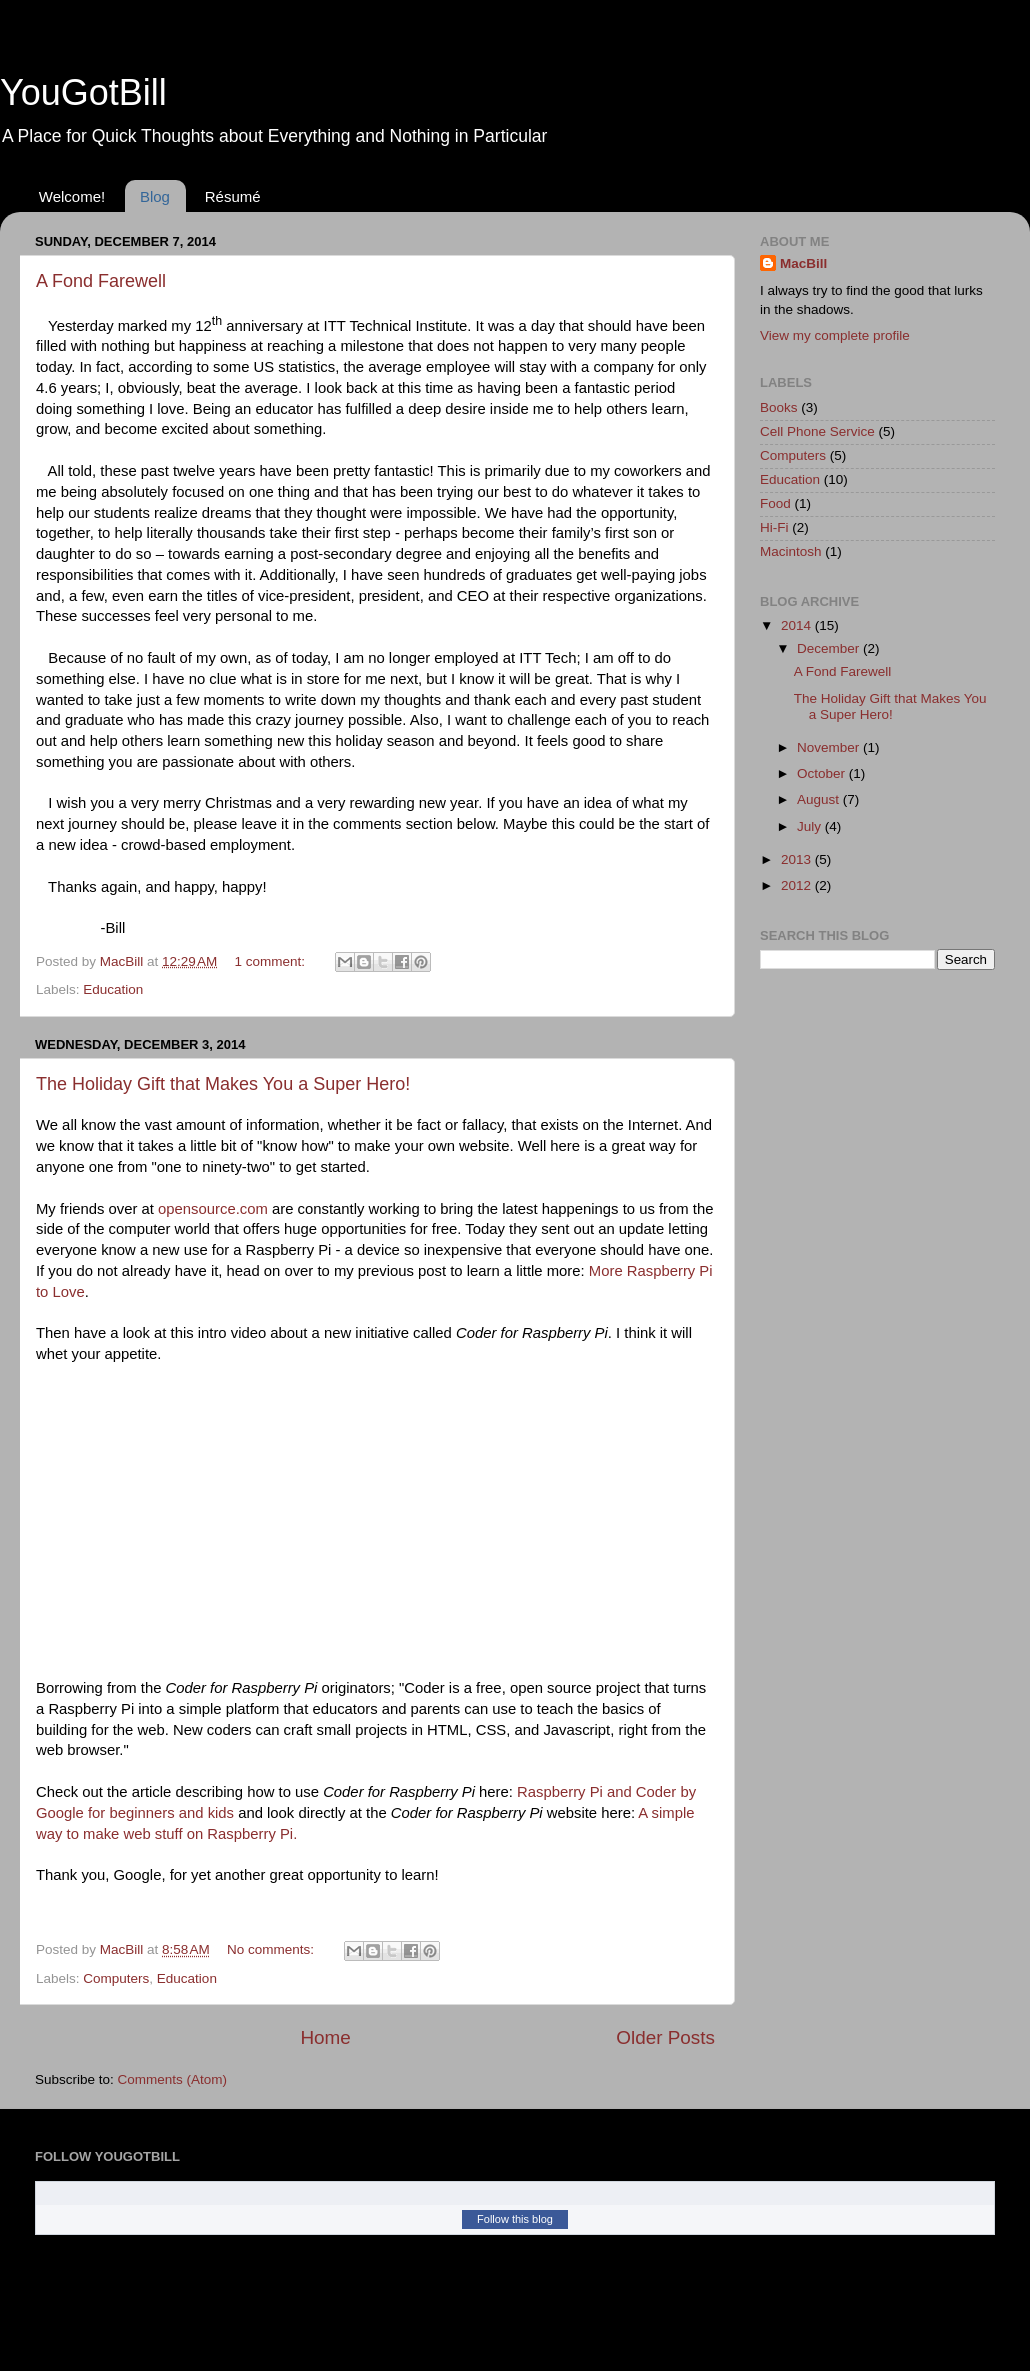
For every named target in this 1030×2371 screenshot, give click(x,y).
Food (775, 503)
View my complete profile (835, 335)
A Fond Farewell (101, 281)
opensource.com (213, 1209)
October (823, 773)
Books (779, 407)
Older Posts (665, 2037)
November (830, 747)
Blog (155, 196)
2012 (798, 885)
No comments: (272, 1949)
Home (325, 2037)
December (830, 648)
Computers (116, 1978)
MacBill (803, 263)
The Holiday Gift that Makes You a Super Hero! (223, 1084)
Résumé (233, 196)
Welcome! (72, 196)
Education (113, 989)
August (820, 799)
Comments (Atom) (173, 2079)
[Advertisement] (820, 1300)
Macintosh (791, 551)
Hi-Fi (774, 527)
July (811, 826)
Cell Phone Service (817, 431)
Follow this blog (515, 2219)
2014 (798, 625)
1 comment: (272, 961)
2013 (798, 859)
